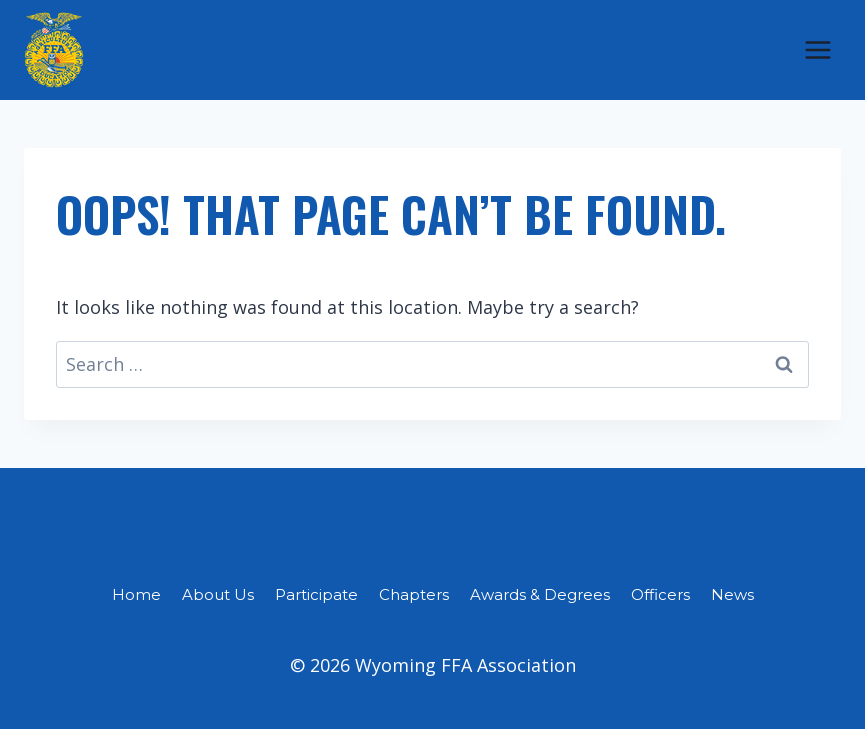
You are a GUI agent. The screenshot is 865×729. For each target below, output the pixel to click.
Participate (316, 594)
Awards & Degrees (540, 594)
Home (136, 594)
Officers (660, 594)
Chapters (414, 594)
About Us (218, 594)
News (732, 594)
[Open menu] (817, 49)
